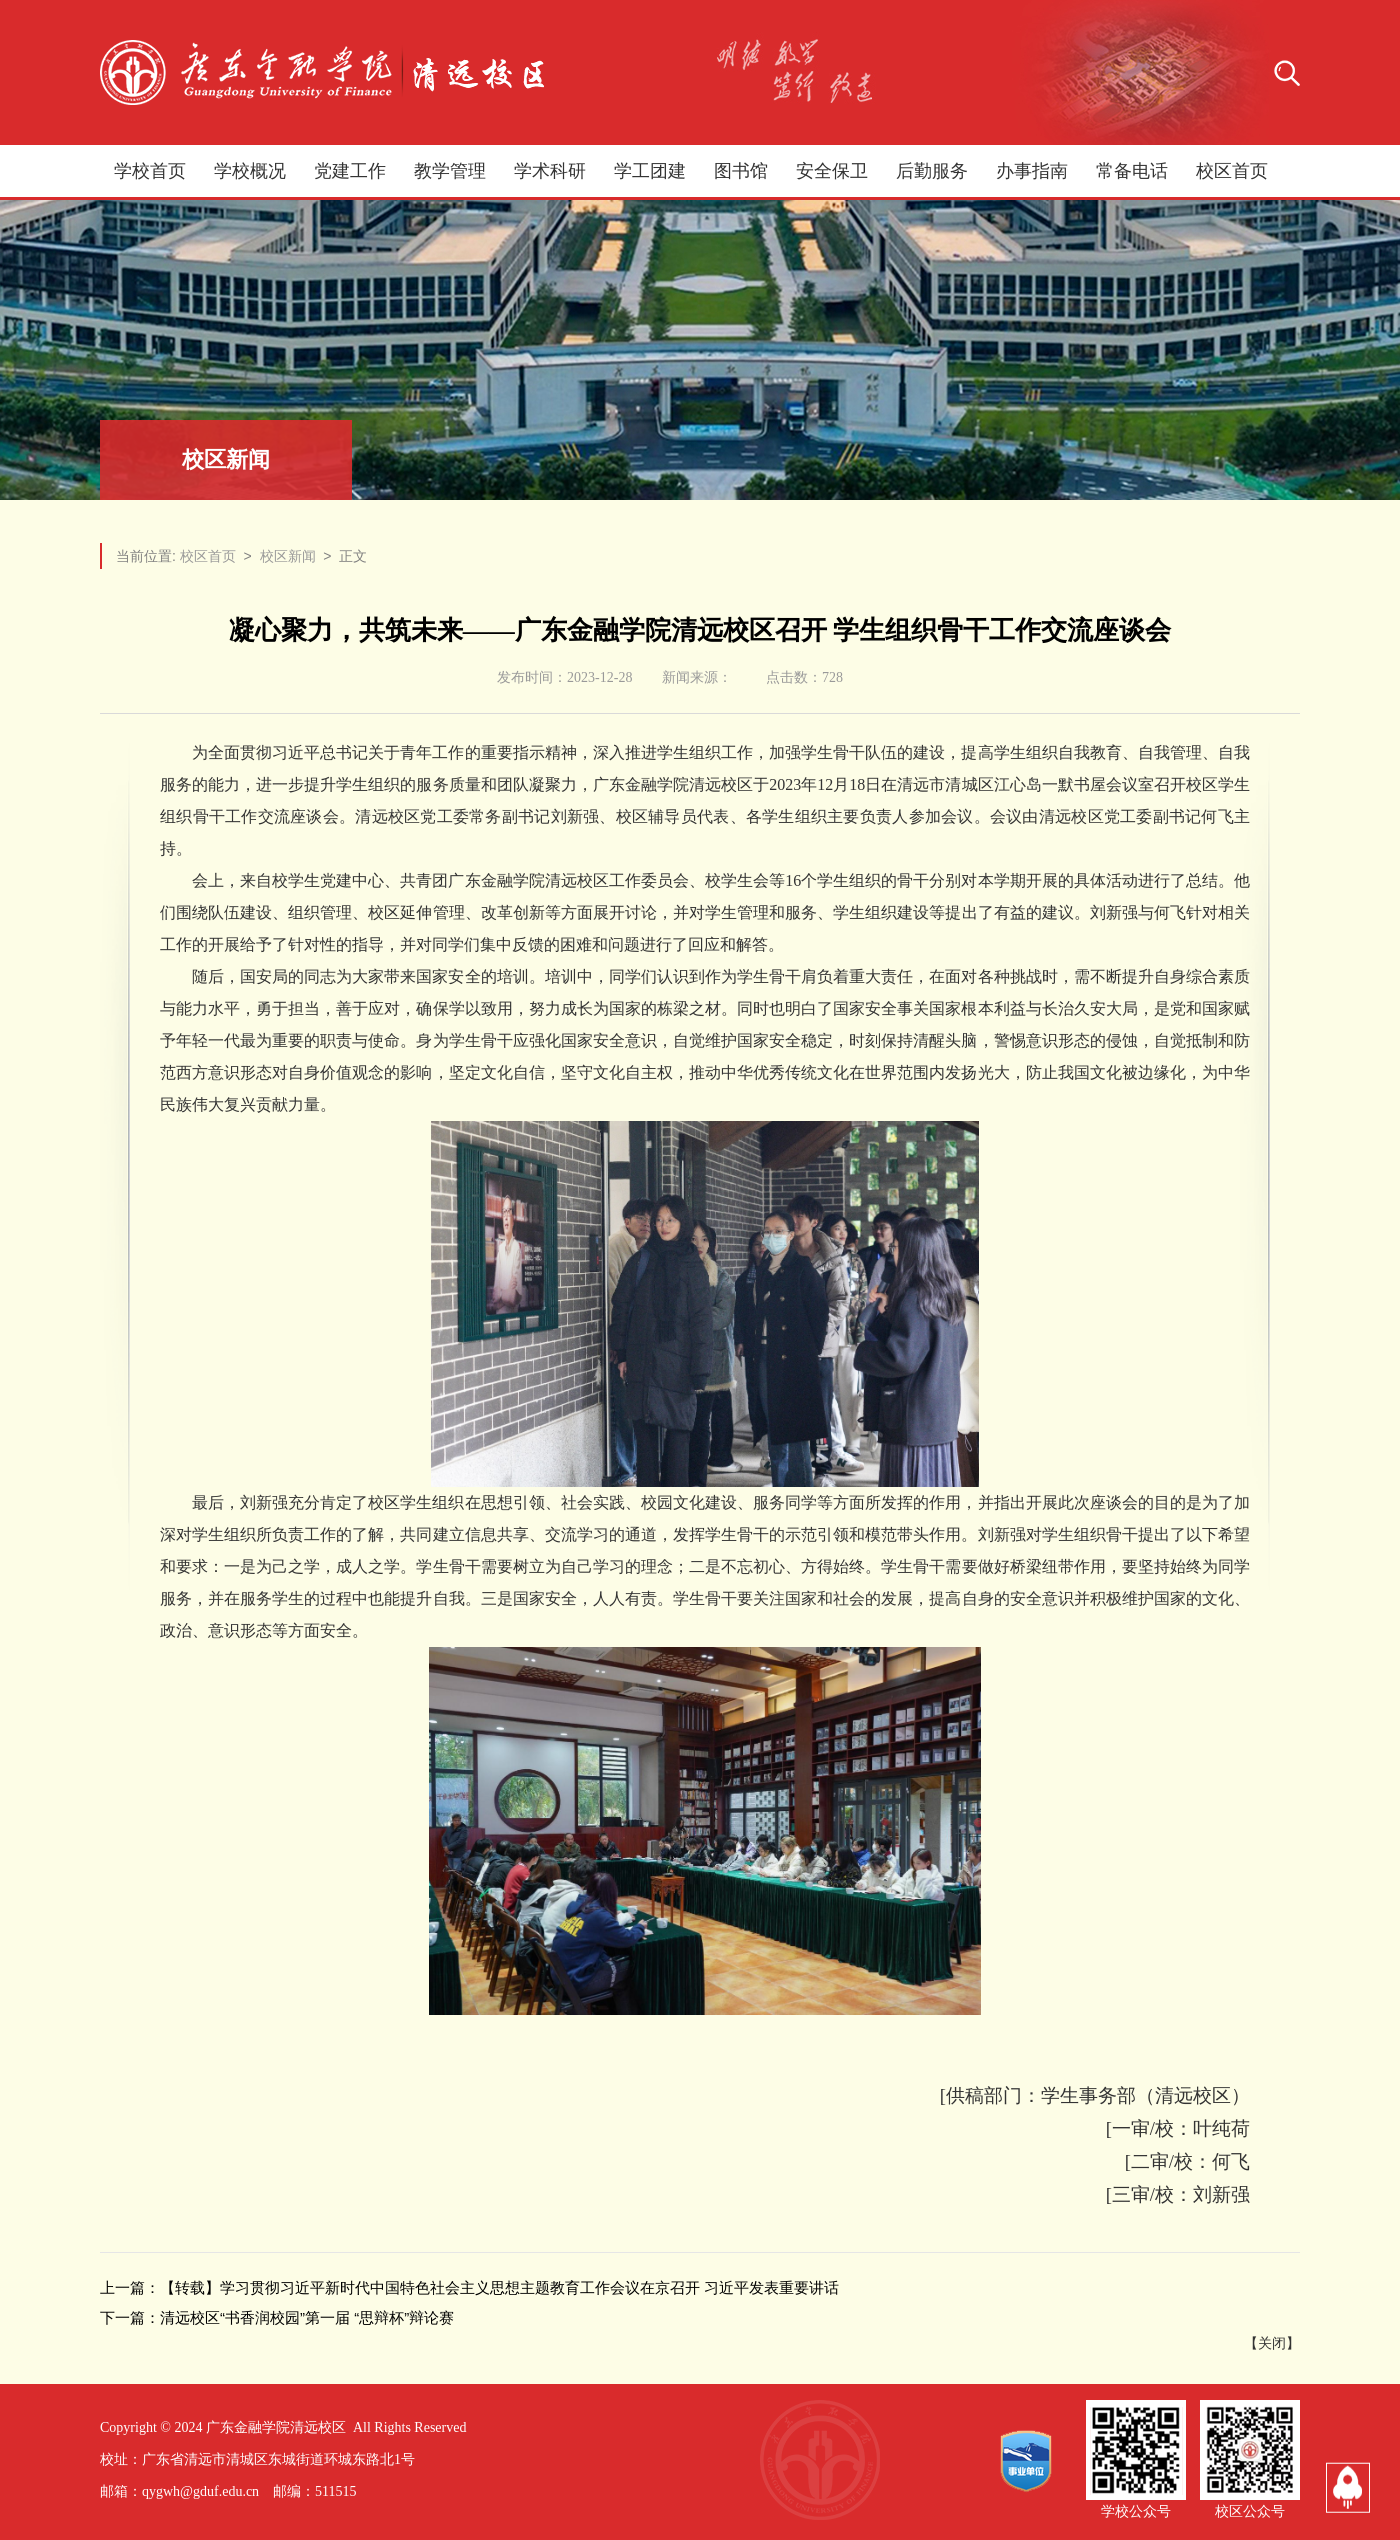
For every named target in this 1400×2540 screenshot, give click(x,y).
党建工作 (350, 171)
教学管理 (450, 171)
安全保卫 (832, 171)
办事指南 (1032, 171)
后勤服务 (932, 171)
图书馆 (741, 171)
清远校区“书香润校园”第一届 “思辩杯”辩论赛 (307, 2317)
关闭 (1272, 2343)
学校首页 (150, 171)
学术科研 (550, 171)
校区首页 (1232, 171)
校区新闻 (288, 556)
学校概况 (250, 171)
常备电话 (1132, 171)
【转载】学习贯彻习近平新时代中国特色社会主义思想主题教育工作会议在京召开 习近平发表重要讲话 (499, 2287)
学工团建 (650, 171)
